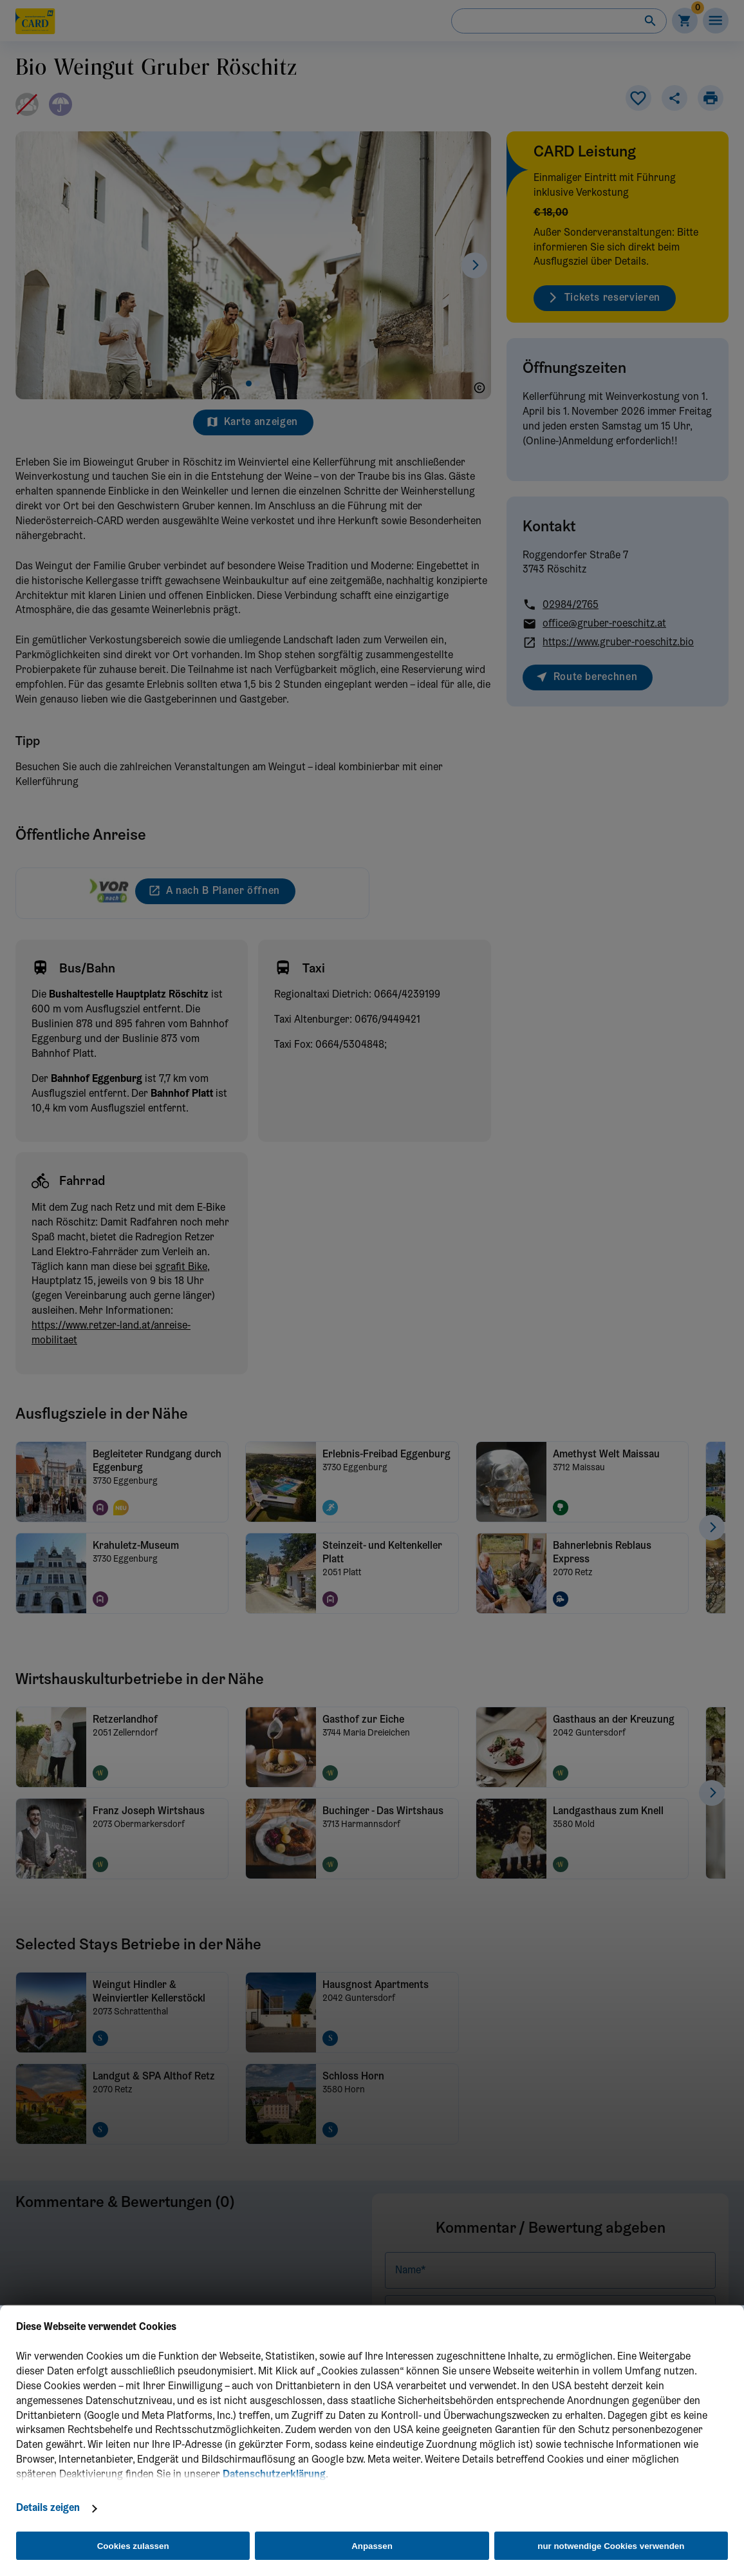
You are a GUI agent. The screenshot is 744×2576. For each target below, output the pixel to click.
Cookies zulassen (133, 2546)
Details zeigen (48, 2508)
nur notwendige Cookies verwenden (610, 2546)
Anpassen (372, 2546)
